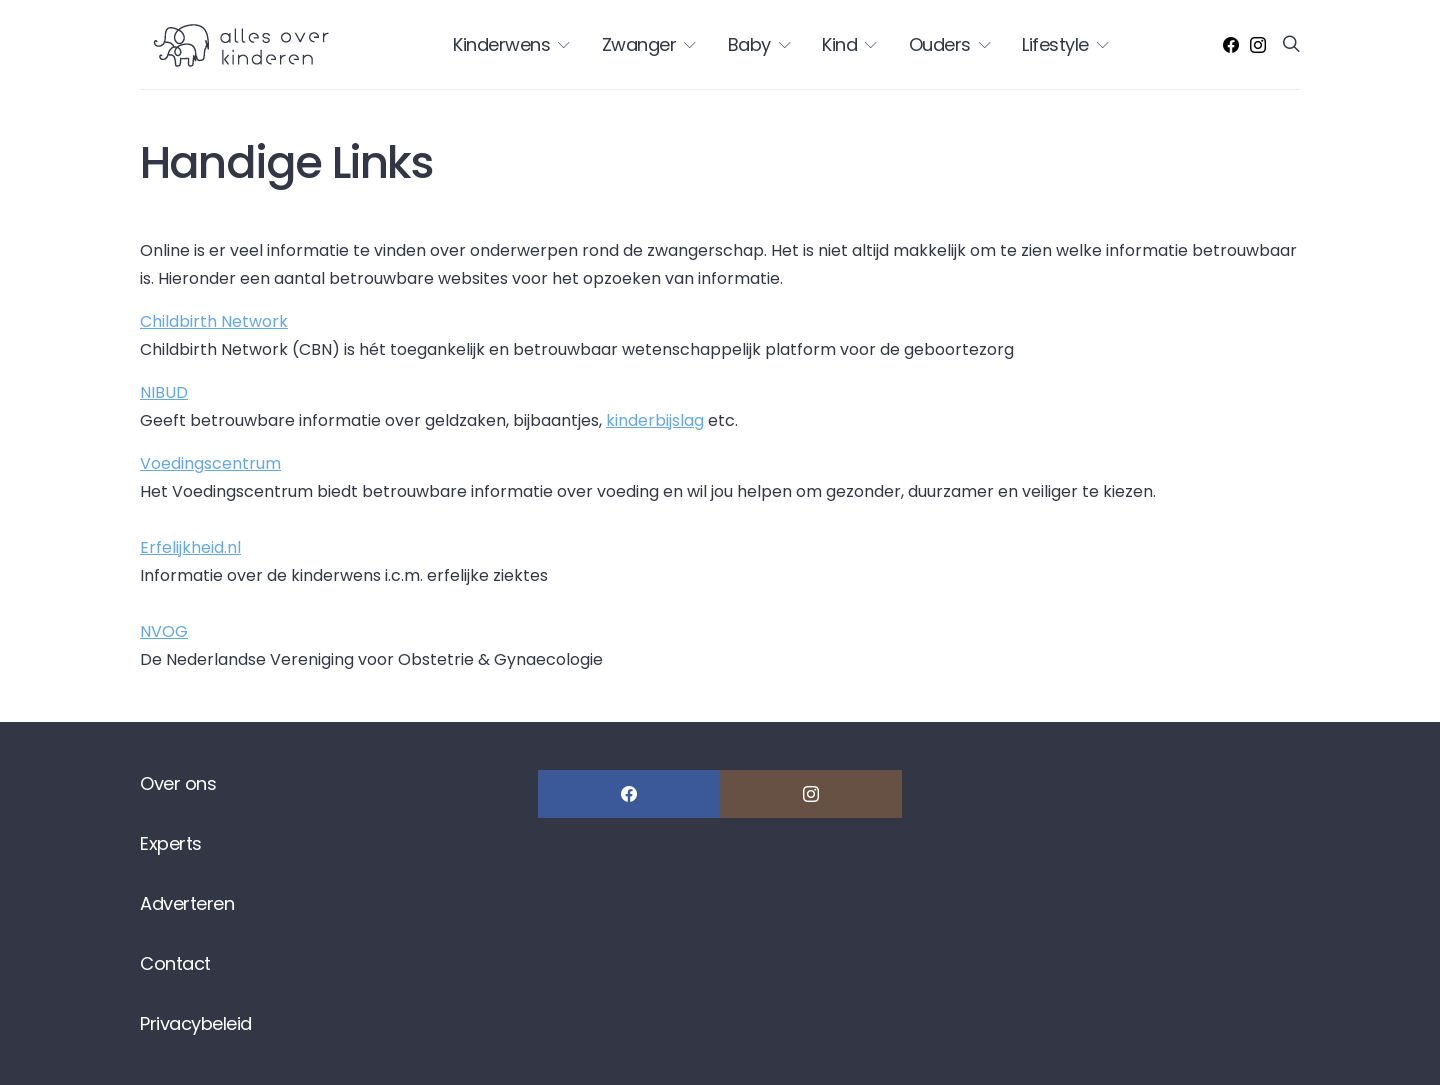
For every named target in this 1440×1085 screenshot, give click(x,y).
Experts (171, 843)
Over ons (178, 783)
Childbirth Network (214, 321)
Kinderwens (501, 44)
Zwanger (639, 44)
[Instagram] (1258, 45)
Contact (175, 963)
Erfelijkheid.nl (190, 547)
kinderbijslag (655, 420)
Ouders (940, 44)
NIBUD (164, 392)
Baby (749, 44)
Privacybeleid (196, 1023)
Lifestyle (1055, 44)
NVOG (164, 631)
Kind (839, 44)
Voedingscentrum (210, 463)
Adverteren (187, 903)
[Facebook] (1231, 45)
